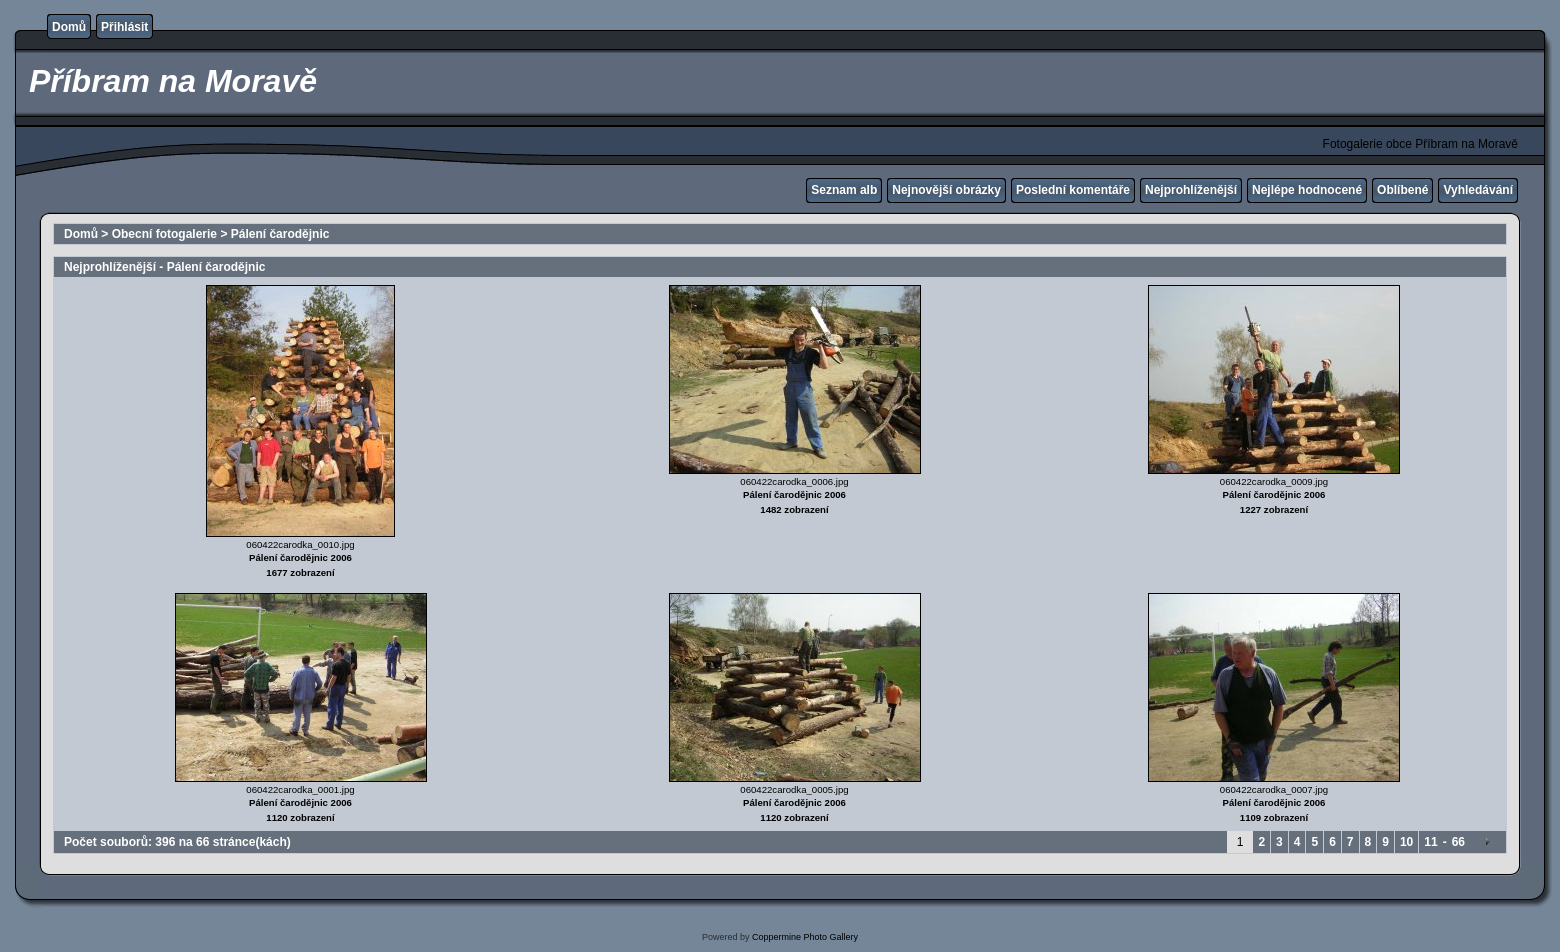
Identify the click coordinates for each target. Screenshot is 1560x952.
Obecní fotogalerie (164, 234)
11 (1430, 842)
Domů (69, 27)
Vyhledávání (1478, 190)
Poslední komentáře (1073, 190)
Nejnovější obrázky (946, 190)
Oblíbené (1402, 190)
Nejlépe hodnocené (1307, 190)
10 (1406, 842)
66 (1458, 842)
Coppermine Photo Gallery (805, 937)
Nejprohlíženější (1191, 190)
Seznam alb (844, 190)
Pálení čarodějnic (280, 234)
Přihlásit (124, 27)
